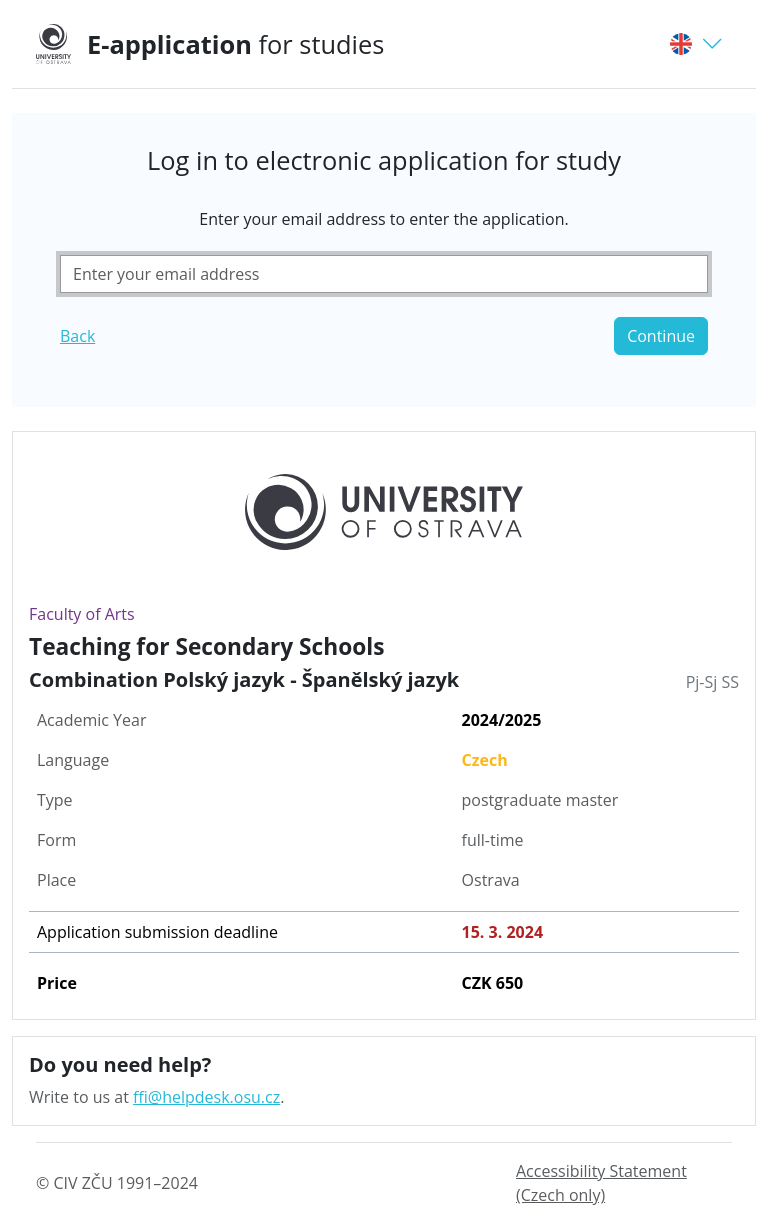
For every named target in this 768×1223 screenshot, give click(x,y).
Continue (661, 336)
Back (77, 336)
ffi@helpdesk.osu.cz (206, 1097)
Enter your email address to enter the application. (383, 219)
